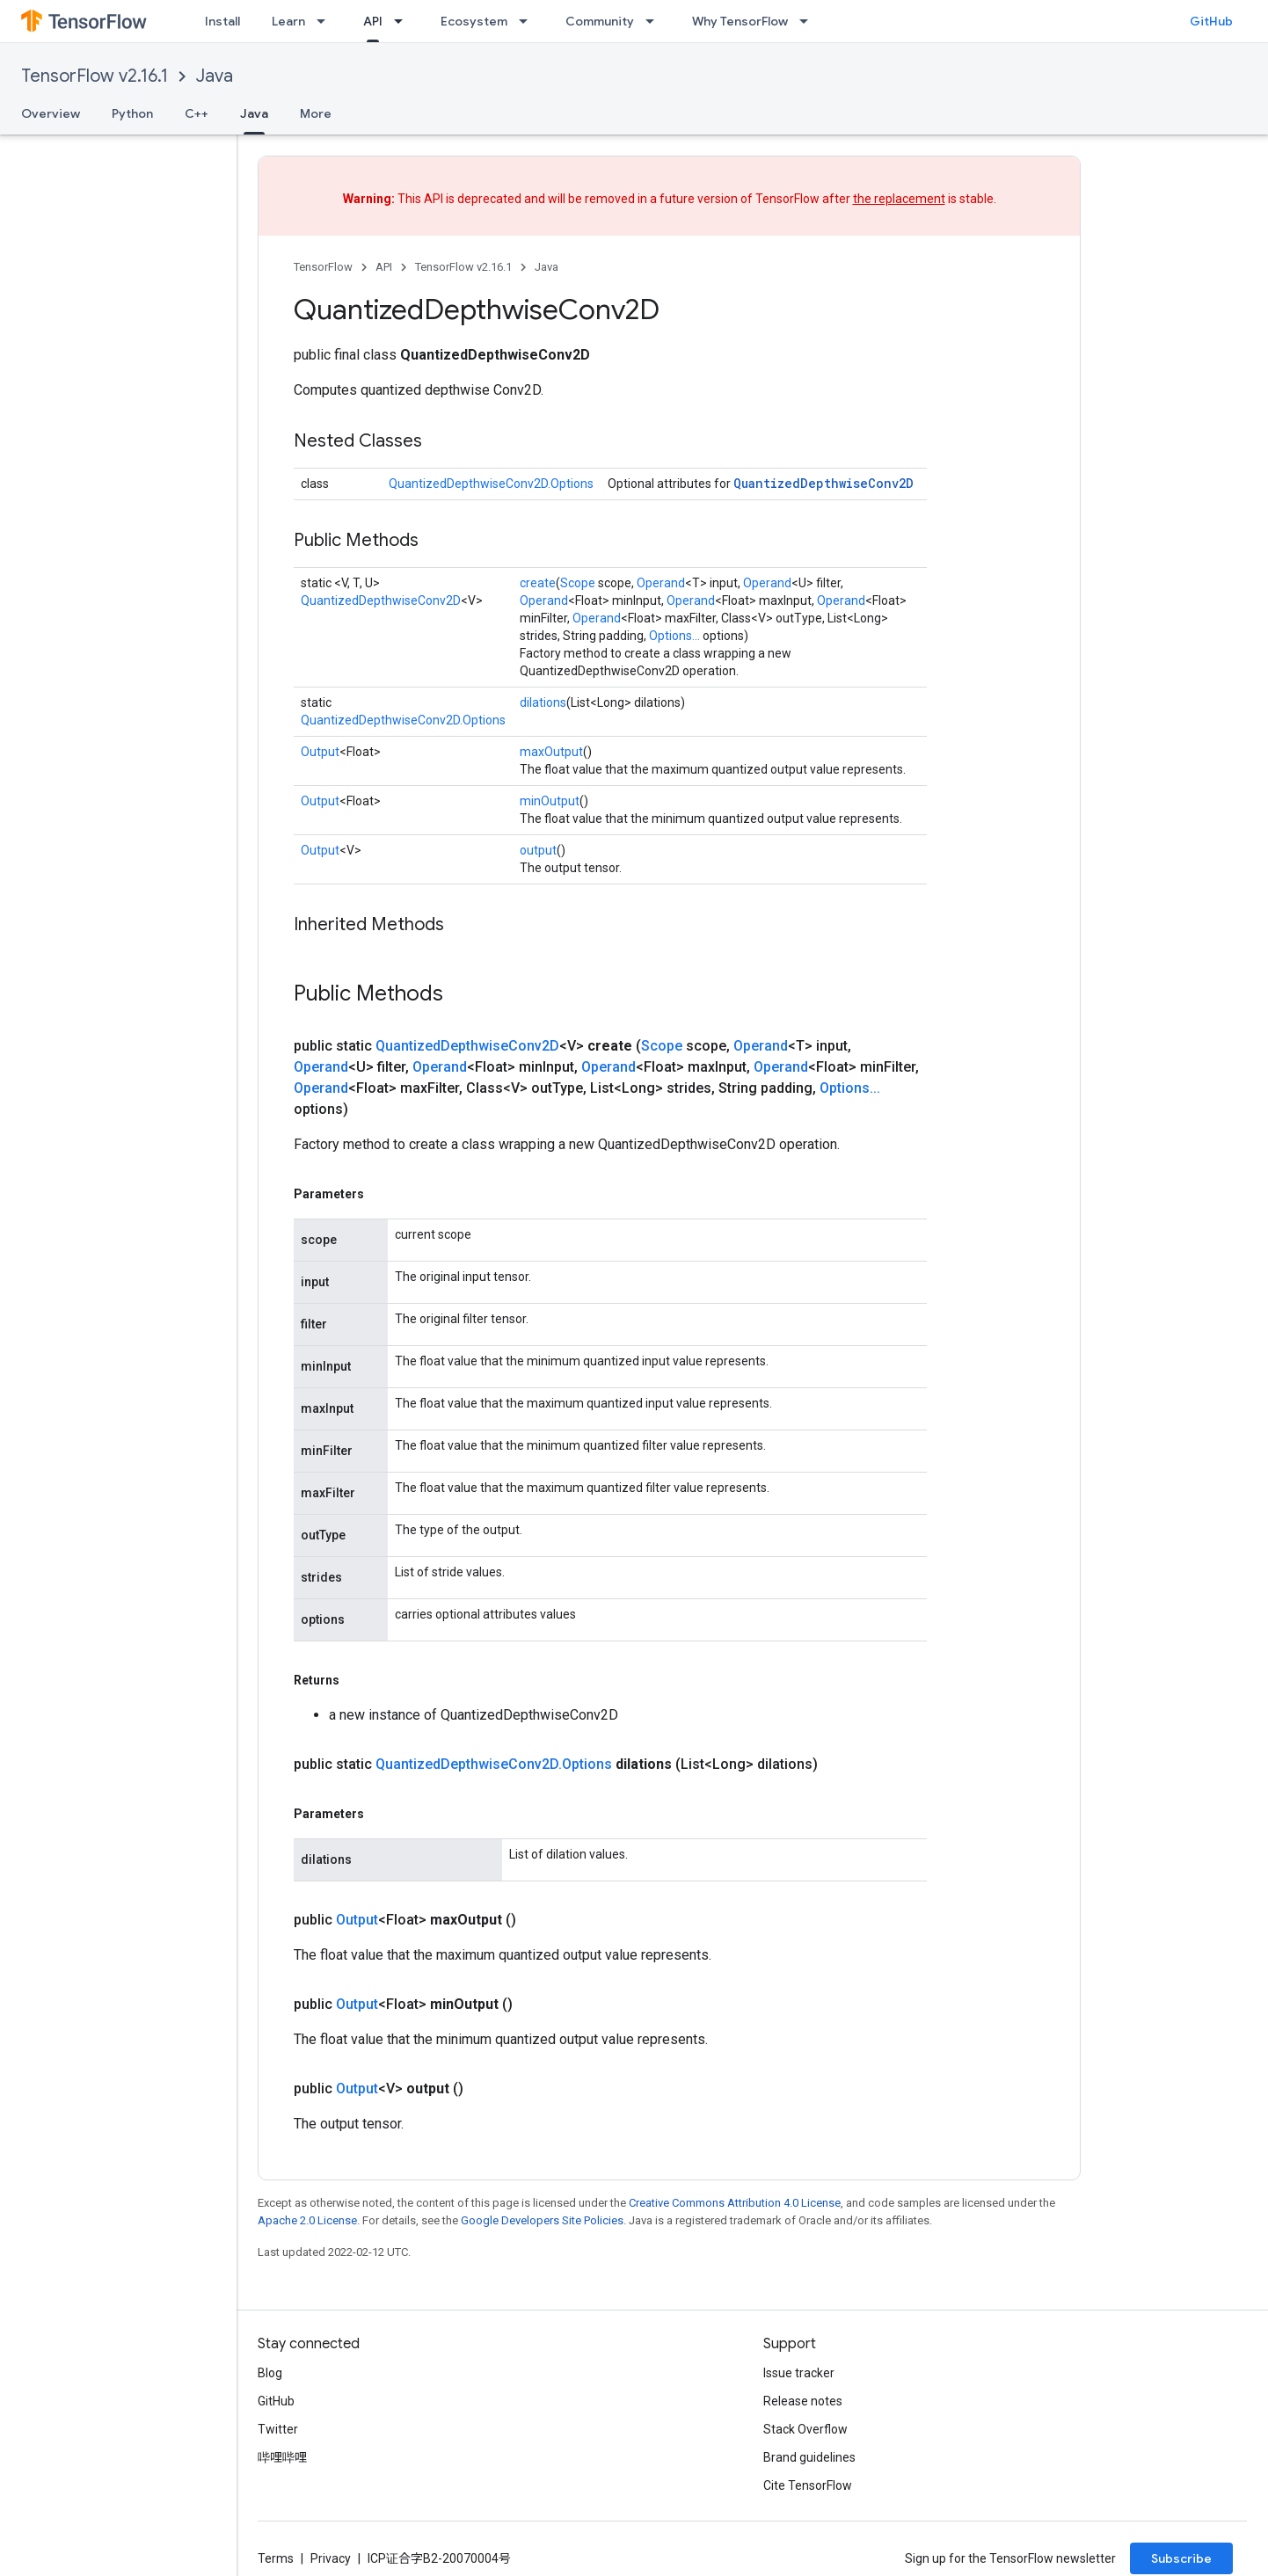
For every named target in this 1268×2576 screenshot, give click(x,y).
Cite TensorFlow (807, 2485)
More (316, 113)
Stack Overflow (805, 2429)
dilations (543, 702)
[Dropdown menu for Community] (655, 21)
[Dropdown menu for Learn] (326, 21)
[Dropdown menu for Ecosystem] (528, 21)
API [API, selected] (373, 21)
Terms (276, 2558)
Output (320, 752)
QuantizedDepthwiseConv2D (823, 483)
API (383, 266)
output (538, 850)
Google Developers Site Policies (542, 2220)
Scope (577, 583)
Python (132, 113)
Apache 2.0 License (307, 2220)
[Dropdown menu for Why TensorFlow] (809, 21)
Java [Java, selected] (254, 113)
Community (599, 21)
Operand (661, 583)
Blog (270, 2373)
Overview (50, 113)
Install (222, 21)
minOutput (549, 801)
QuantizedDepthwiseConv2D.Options (491, 484)
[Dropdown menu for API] (404, 21)
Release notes (802, 2401)
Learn (288, 21)
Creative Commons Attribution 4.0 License (735, 2202)
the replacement (899, 199)
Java (214, 76)
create (538, 583)
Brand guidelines (809, 2457)
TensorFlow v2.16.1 (94, 76)
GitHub (1211, 21)
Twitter (278, 2429)
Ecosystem (474, 21)
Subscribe (1181, 2558)
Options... (674, 636)
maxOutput (551, 752)
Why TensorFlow (740, 21)
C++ (196, 113)
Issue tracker (798, 2373)
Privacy (330, 2558)
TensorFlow (323, 266)
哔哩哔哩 (282, 2457)
